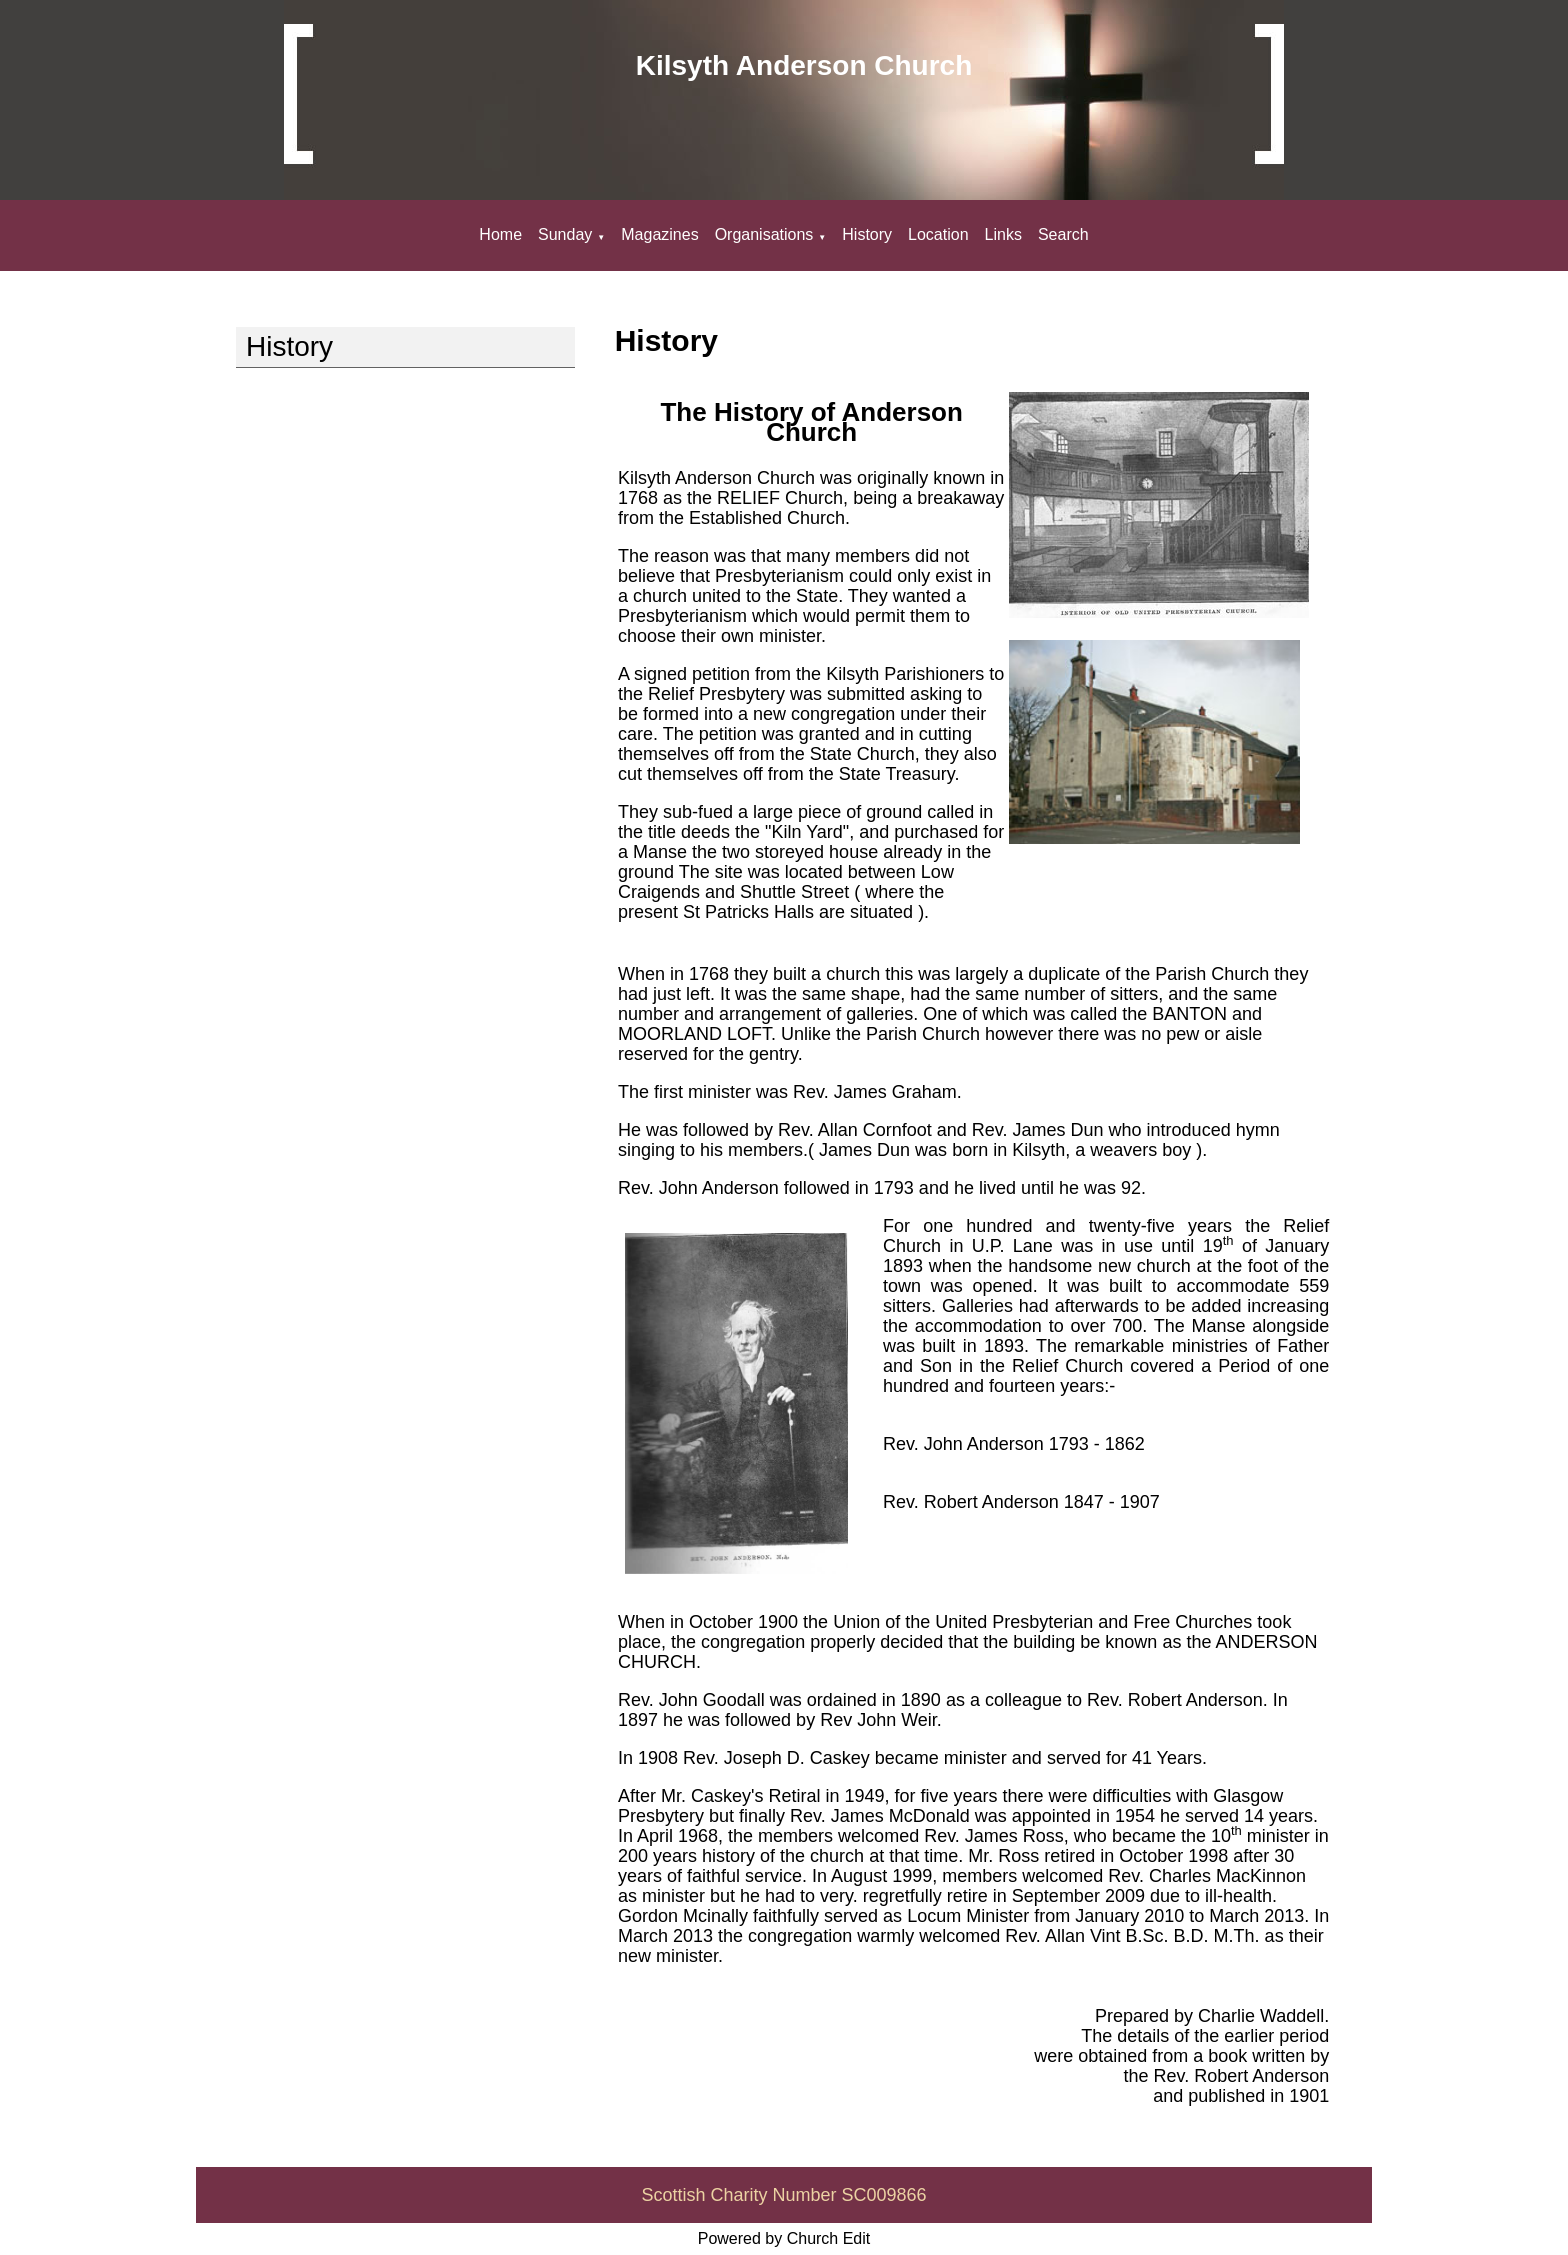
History (867, 234)
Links (1003, 234)
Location (938, 234)
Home (500, 234)
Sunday (565, 234)
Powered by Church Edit (784, 2238)
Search (1063, 234)
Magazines (659, 234)
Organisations (764, 234)
